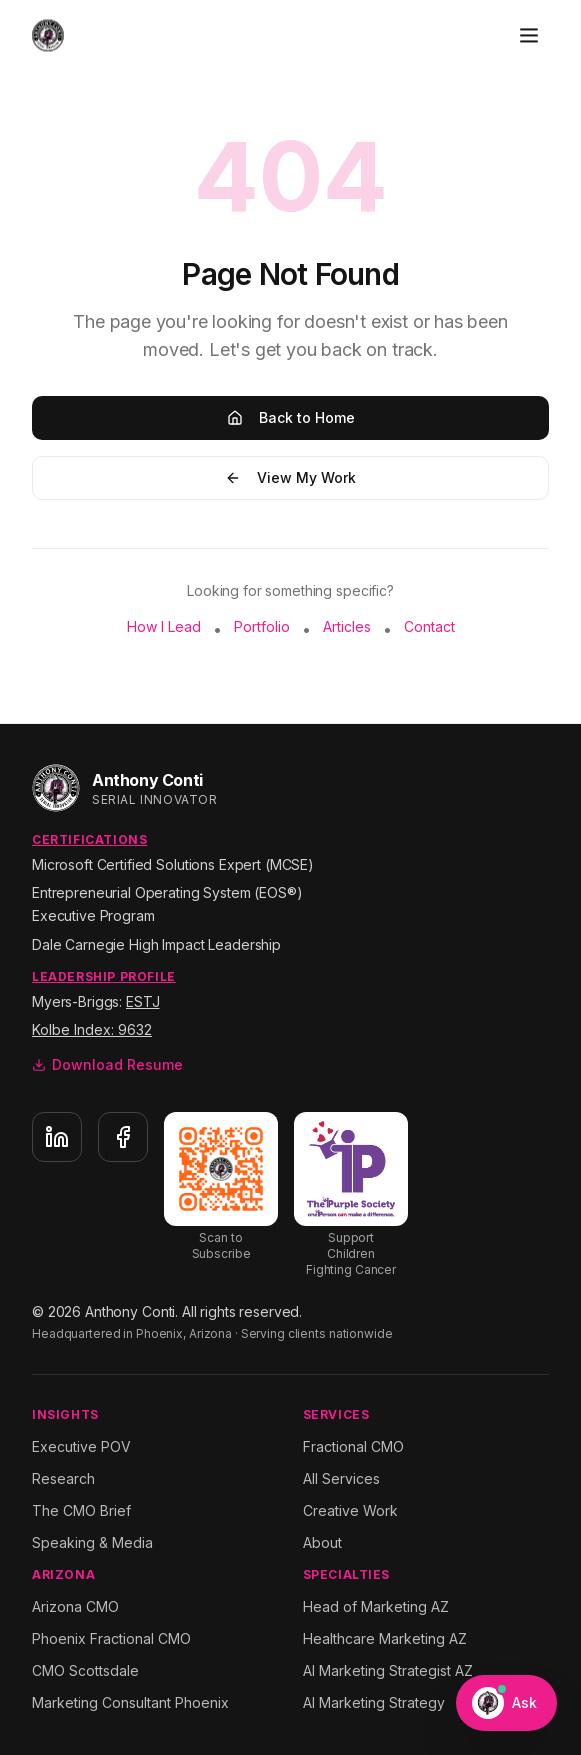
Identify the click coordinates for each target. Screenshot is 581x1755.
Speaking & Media (92, 1542)
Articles (347, 626)
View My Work (290, 477)
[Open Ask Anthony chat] (506, 1703)
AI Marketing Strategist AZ (388, 1670)
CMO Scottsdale (85, 1670)
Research (63, 1478)
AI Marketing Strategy (374, 1702)
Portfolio (262, 626)
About (322, 1542)
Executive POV (81, 1446)
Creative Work (350, 1510)
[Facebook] (123, 1137)
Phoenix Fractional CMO (111, 1638)
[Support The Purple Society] (351, 1195)
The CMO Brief (81, 1510)
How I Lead (164, 626)
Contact (429, 626)
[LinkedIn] (57, 1137)
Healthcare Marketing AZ (385, 1638)
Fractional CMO (353, 1446)
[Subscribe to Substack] (221, 1187)
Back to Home (291, 417)
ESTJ (142, 1001)
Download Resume (107, 1064)
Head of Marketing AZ (376, 1606)
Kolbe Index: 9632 (92, 1029)
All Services (341, 1478)
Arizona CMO (75, 1606)
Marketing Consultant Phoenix (130, 1702)
